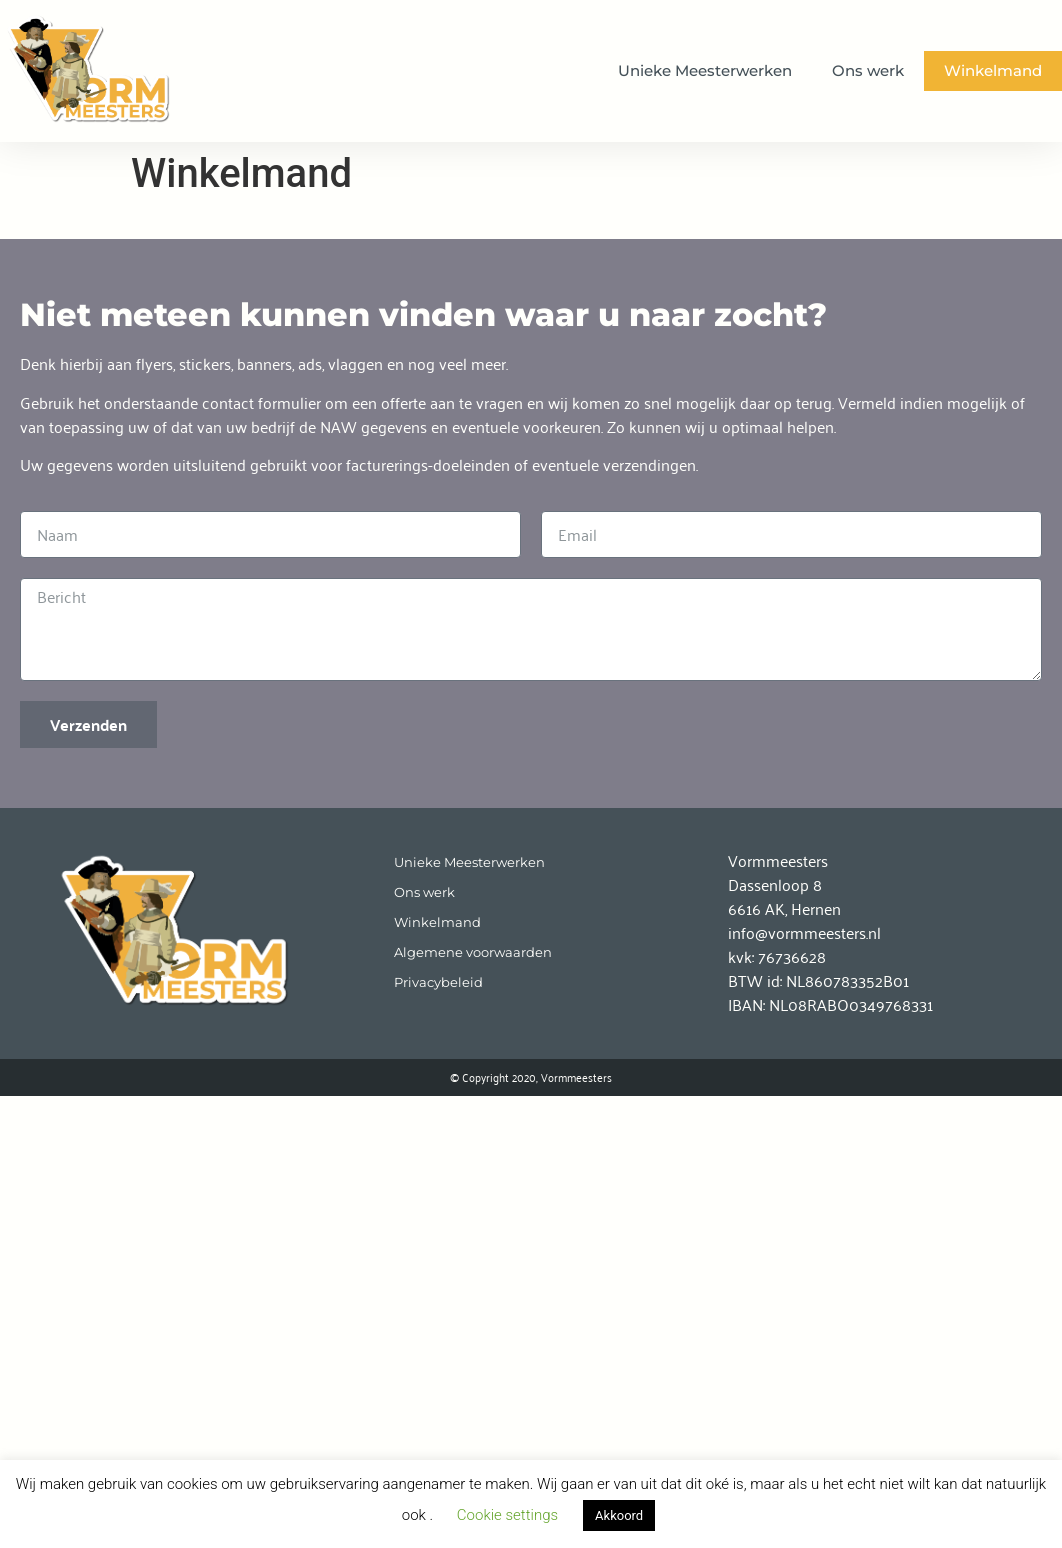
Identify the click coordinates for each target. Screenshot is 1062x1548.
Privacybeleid (438, 982)
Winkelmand (993, 70)
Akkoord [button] (619, 1515)
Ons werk (868, 70)
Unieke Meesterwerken (705, 70)
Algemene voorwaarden (473, 952)
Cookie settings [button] (507, 1515)
